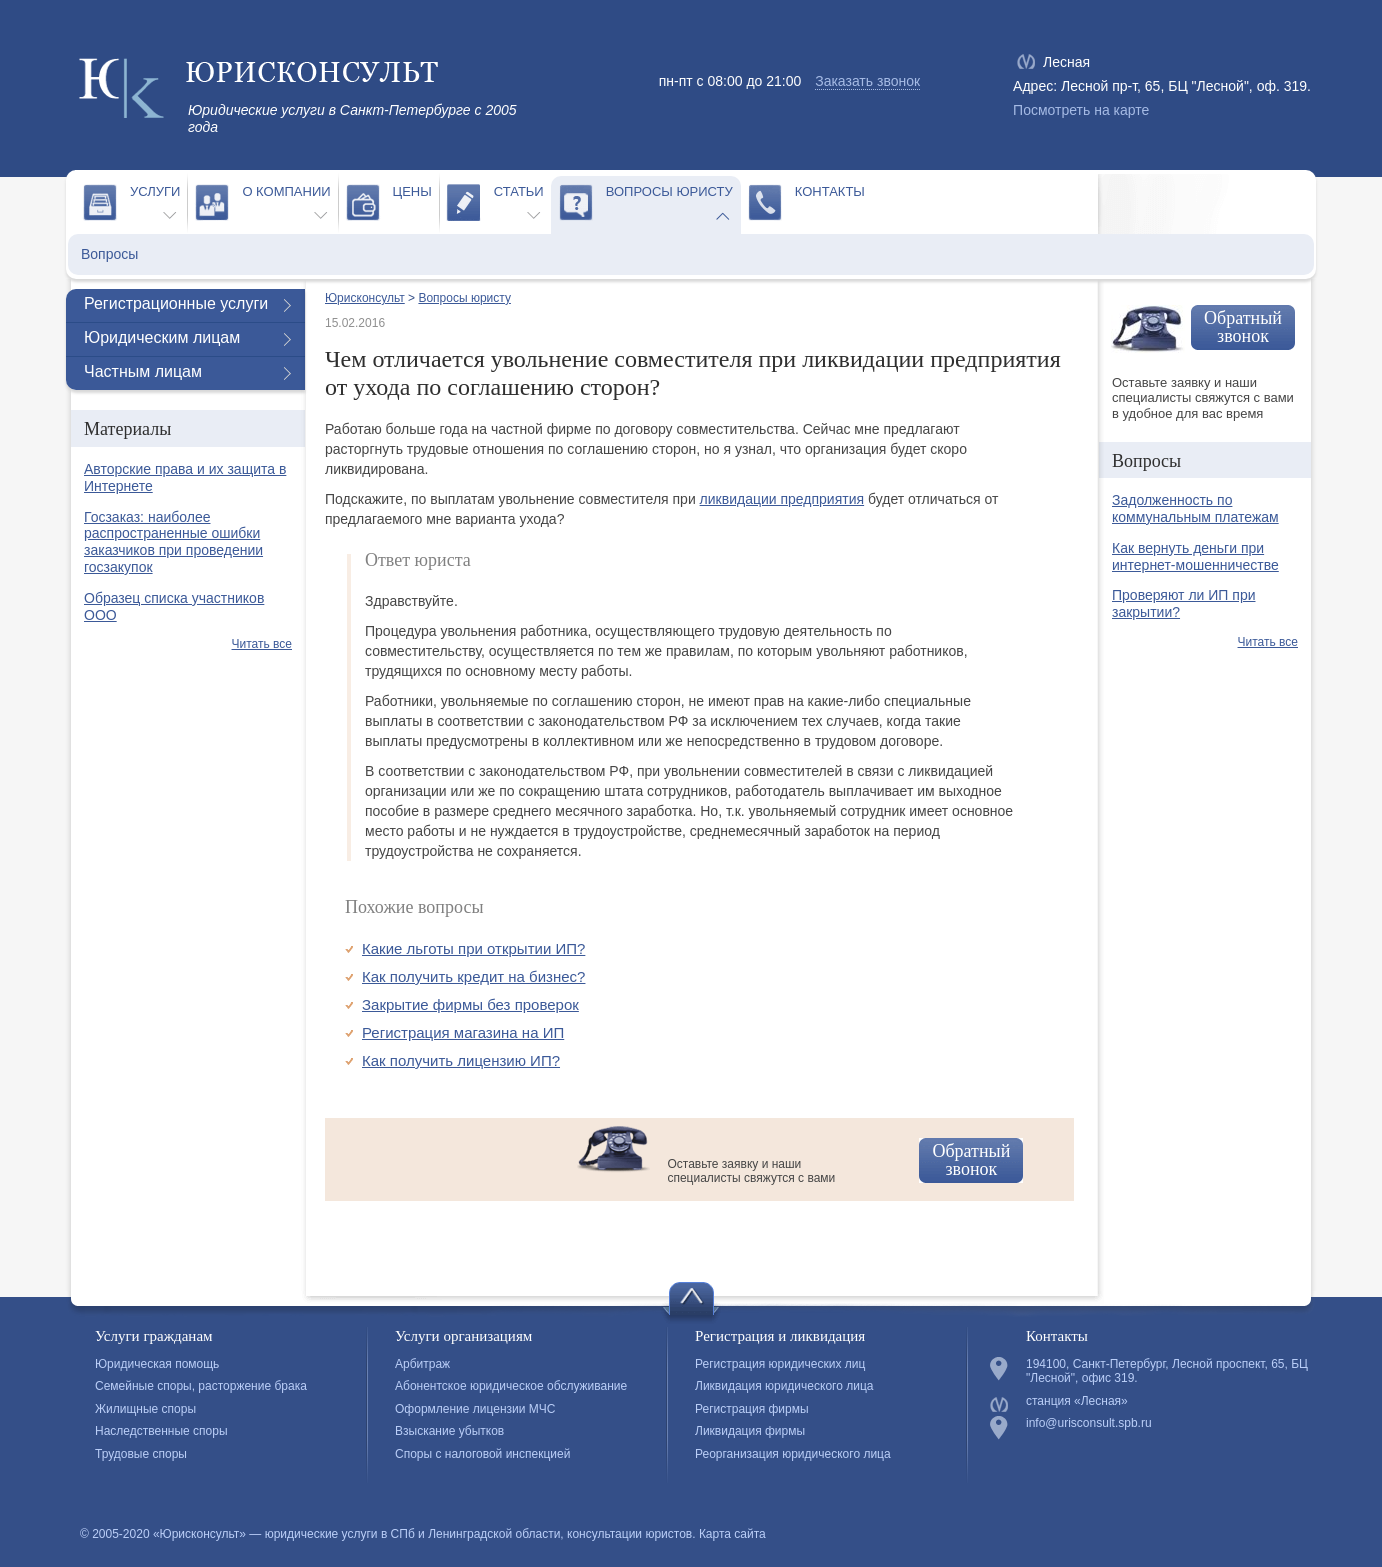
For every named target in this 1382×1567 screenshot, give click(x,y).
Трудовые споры (141, 1454)
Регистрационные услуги (176, 303)
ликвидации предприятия (782, 499)
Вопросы (109, 254)
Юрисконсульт (365, 298)
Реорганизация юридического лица (793, 1454)
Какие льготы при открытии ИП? (473, 948)
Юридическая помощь (157, 1364)
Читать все (262, 644)
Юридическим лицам (162, 337)
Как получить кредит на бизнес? (473, 976)
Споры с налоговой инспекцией (482, 1454)
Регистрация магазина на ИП (463, 1032)
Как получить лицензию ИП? (461, 1060)
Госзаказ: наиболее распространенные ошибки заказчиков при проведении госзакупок (173, 542)
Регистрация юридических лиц (780, 1364)
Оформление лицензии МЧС (475, 1409)
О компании (286, 191)
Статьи (519, 191)
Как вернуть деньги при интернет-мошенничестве (1195, 556)
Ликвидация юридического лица (784, 1386)
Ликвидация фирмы (750, 1431)
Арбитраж (422, 1364)
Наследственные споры (161, 1431)
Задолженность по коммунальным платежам (1195, 508)
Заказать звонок (867, 81)
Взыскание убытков (449, 1431)
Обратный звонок (971, 1160)
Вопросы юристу (669, 191)
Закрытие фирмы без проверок (470, 1004)
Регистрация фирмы (752, 1409)
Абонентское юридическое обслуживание (511, 1386)
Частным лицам (143, 371)
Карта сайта (732, 1534)
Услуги (155, 191)
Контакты (830, 191)
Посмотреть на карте (1081, 110)
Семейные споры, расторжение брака (201, 1386)
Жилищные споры (145, 1409)
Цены (412, 191)
